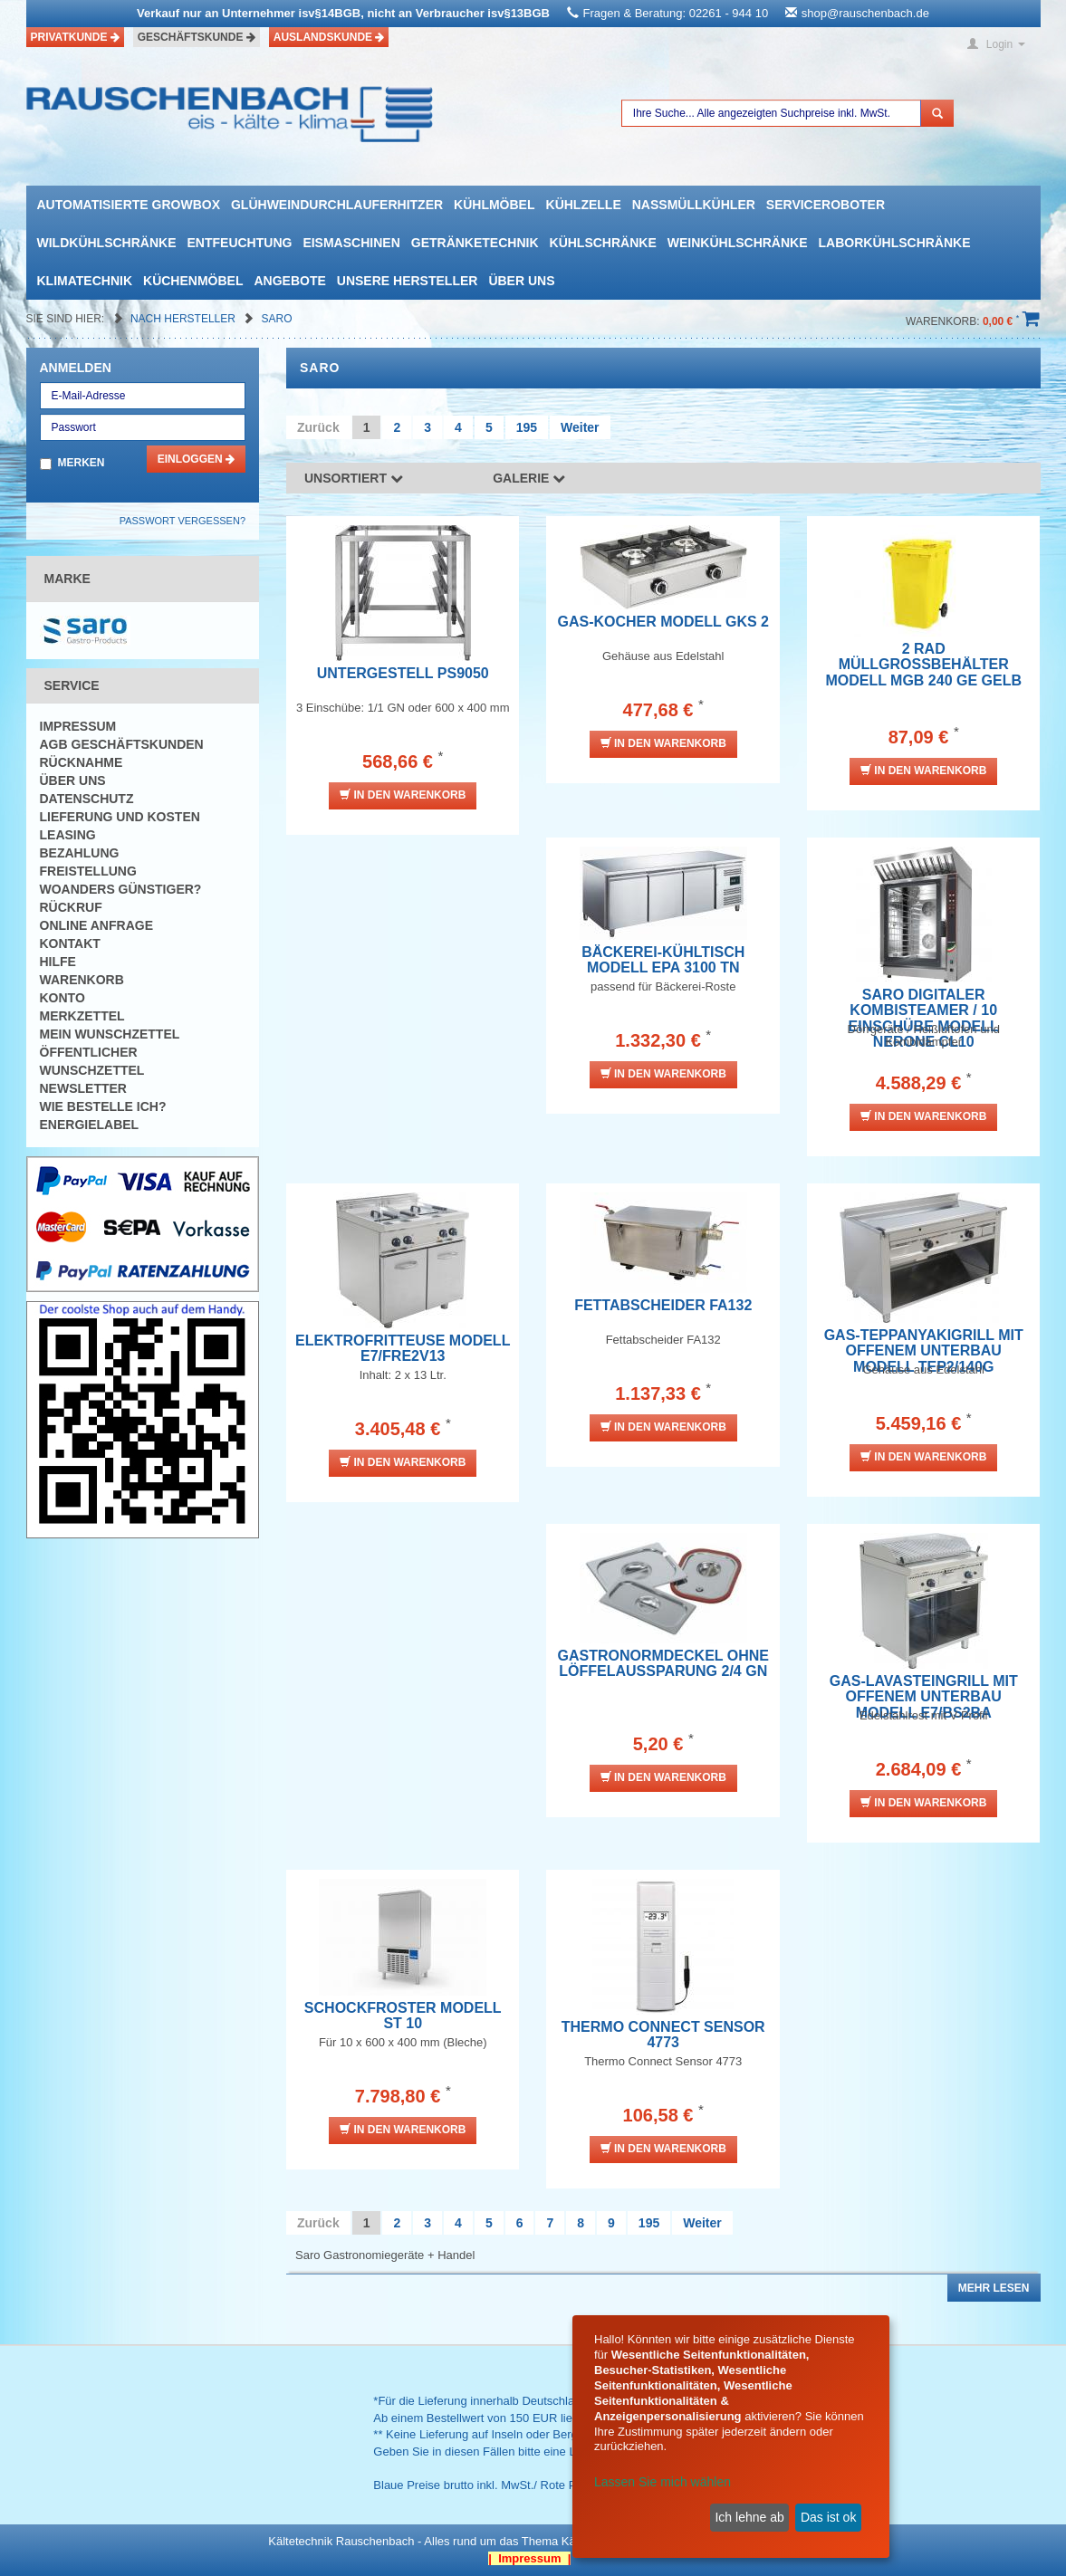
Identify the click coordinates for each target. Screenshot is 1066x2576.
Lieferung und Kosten (120, 816)
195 (526, 427)
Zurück (318, 427)
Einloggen (196, 459)
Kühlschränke (603, 242)
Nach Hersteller (184, 318)
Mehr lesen (994, 2288)
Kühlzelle (583, 204)
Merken (81, 462)
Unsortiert (353, 478)
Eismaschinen (351, 242)
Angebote (289, 280)
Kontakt (70, 943)
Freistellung (88, 871)
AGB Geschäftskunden (122, 744)
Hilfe (58, 961)
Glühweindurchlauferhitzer (337, 204)
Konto (62, 998)
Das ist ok (828, 2517)
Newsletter (83, 1088)
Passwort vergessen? (182, 520)
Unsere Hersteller (407, 280)
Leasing (68, 835)
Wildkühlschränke (107, 242)
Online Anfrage (96, 925)
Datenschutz (87, 798)
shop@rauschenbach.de (865, 13)
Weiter (580, 427)
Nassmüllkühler (693, 204)
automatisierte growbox (128, 204)
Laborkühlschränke (895, 242)
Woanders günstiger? (121, 889)
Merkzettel (82, 1016)
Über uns (521, 280)
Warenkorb (82, 979)
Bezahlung (80, 853)
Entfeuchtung (240, 242)
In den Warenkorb (403, 794)
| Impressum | (529, 2558)
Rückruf (71, 907)
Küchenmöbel (193, 280)
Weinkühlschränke (737, 242)
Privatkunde (75, 37)
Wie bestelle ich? (103, 1106)
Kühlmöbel (494, 204)
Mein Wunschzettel (110, 1034)
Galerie (529, 478)
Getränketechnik (475, 242)
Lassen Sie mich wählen (662, 2482)
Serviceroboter (825, 204)
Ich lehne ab (749, 2517)
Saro (277, 318)
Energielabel (89, 1124)
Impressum (78, 726)
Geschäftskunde (196, 37)
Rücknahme (81, 762)
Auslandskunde (329, 37)
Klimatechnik (85, 280)
